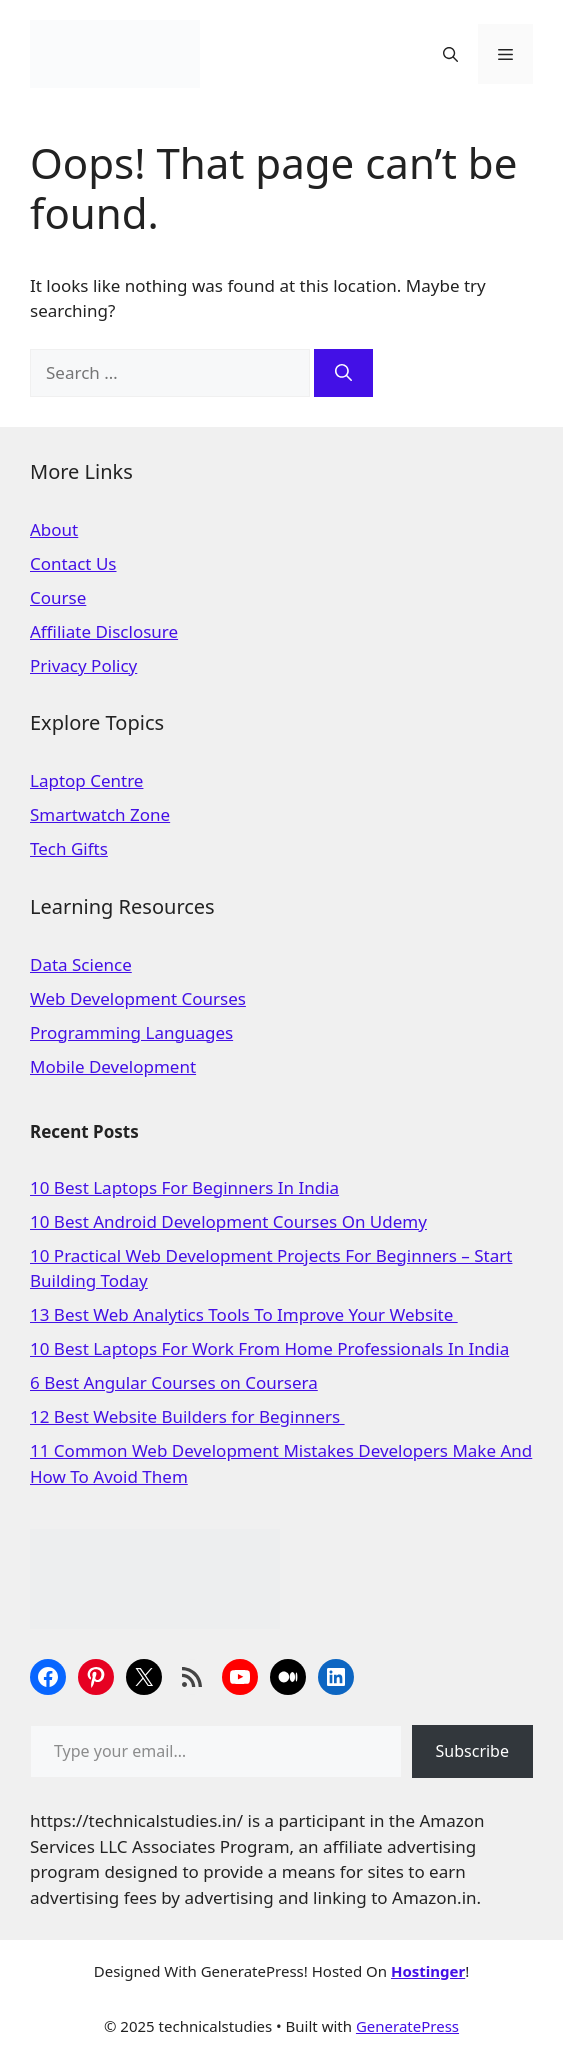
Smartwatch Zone (100, 814)
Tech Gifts (69, 848)
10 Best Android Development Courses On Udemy (228, 1221)
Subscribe (472, 1751)
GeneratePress (407, 2026)
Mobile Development (113, 1066)
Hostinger (428, 1971)
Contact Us (73, 563)
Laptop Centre (86, 780)
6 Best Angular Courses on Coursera (174, 1382)
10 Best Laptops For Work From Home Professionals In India (269, 1348)
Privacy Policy (83, 665)
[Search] (343, 373)
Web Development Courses (138, 998)
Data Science (81, 964)
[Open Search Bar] (450, 54)
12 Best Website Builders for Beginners (187, 1416)
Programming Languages (131, 1032)
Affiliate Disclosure (104, 631)
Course (58, 597)
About (54, 529)
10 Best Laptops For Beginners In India (184, 1187)
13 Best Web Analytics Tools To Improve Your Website (244, 1314)
